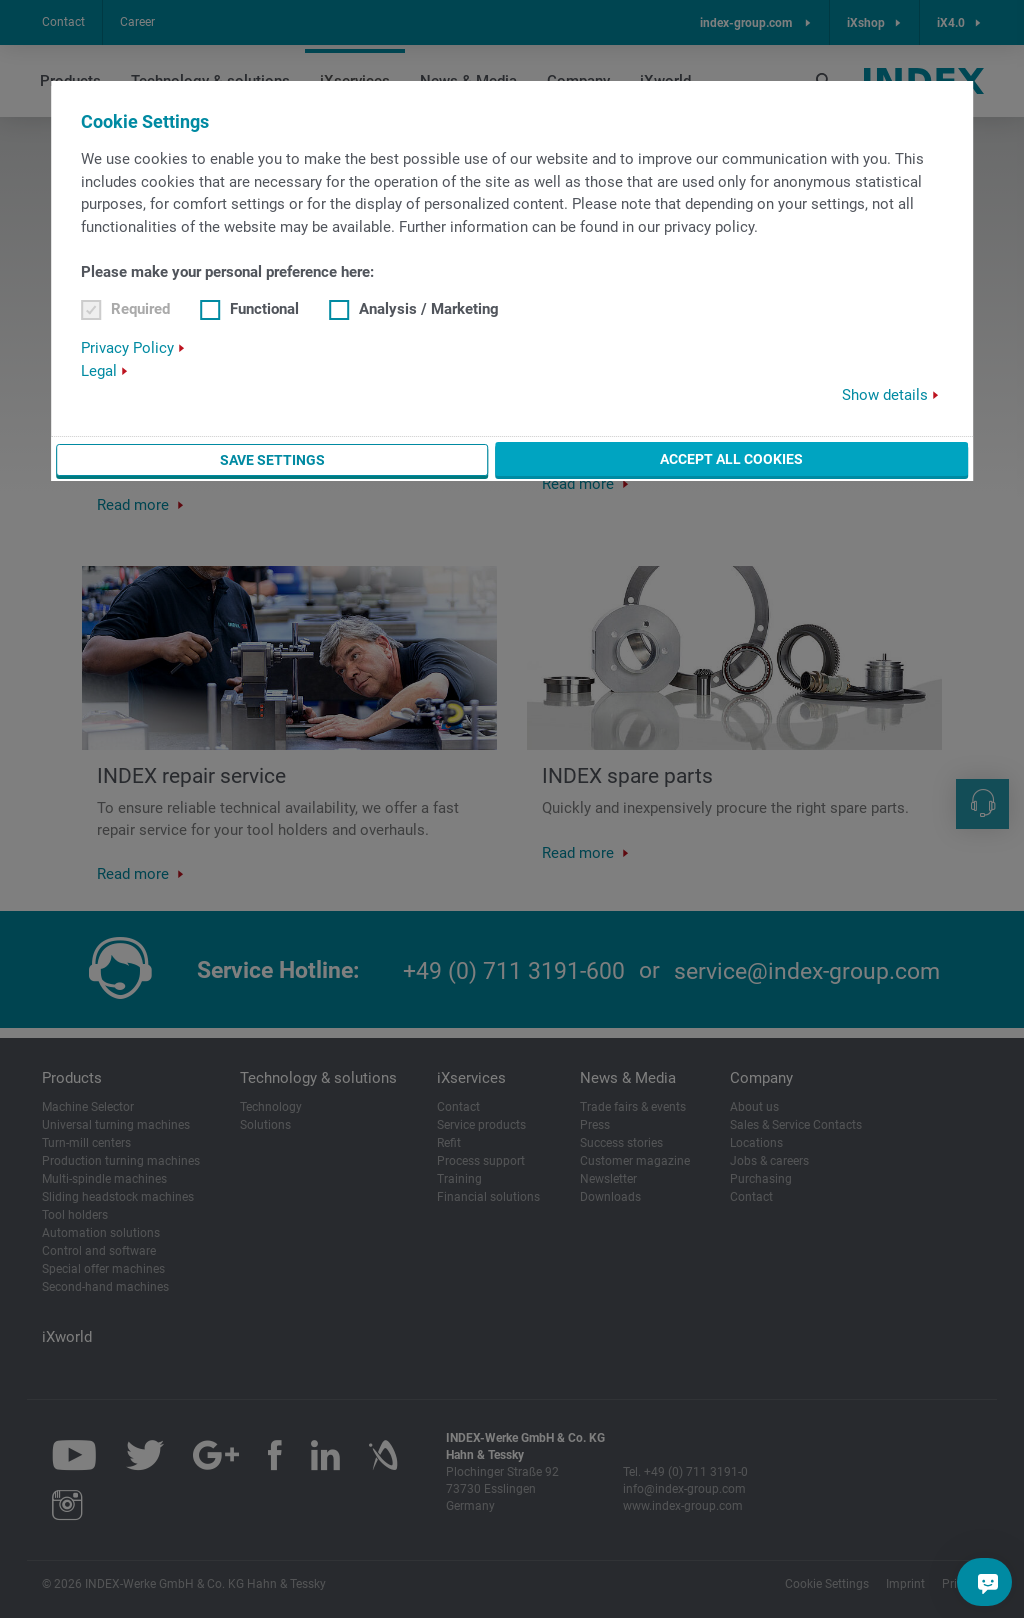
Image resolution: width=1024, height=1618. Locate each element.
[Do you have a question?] (988, 1582)
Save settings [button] (272, 460)
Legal (99, 371)
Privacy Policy (127, 348)
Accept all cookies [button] (731, 459)
